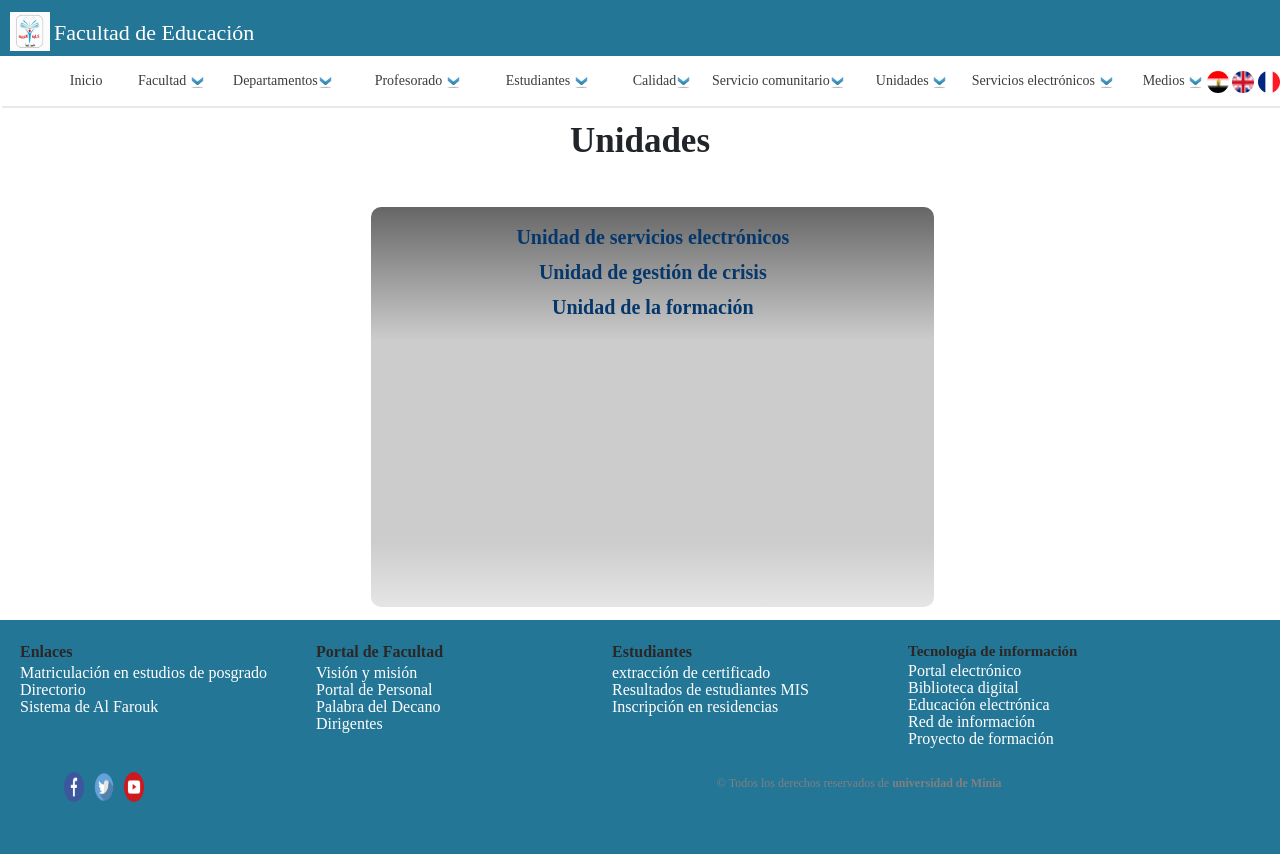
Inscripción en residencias (695, 706)
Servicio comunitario (778, 81)
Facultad (171, 81)
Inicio (86, 80)
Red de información (971, 721)
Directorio (53, 689)
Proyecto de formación (981, 738)
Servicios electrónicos (1043, 81)
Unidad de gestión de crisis (653, 272)
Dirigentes (349, 723)
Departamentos (283, 81)
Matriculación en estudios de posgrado (143, 672)
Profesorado (418, 81)
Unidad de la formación (653, 307)
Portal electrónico (964, 670)
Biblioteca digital (963, 687)
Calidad (662, 81)
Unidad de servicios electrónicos (652, 237)
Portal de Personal (374, 689)
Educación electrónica (979, 704)
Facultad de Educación (154, 32)
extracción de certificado (691, 672)
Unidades (911, 81)
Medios (1173, 81)
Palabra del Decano (378, 706)
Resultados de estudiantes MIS (710, 689)
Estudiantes (547, 81)
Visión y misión (366, 672)
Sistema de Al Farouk (89, 706)
